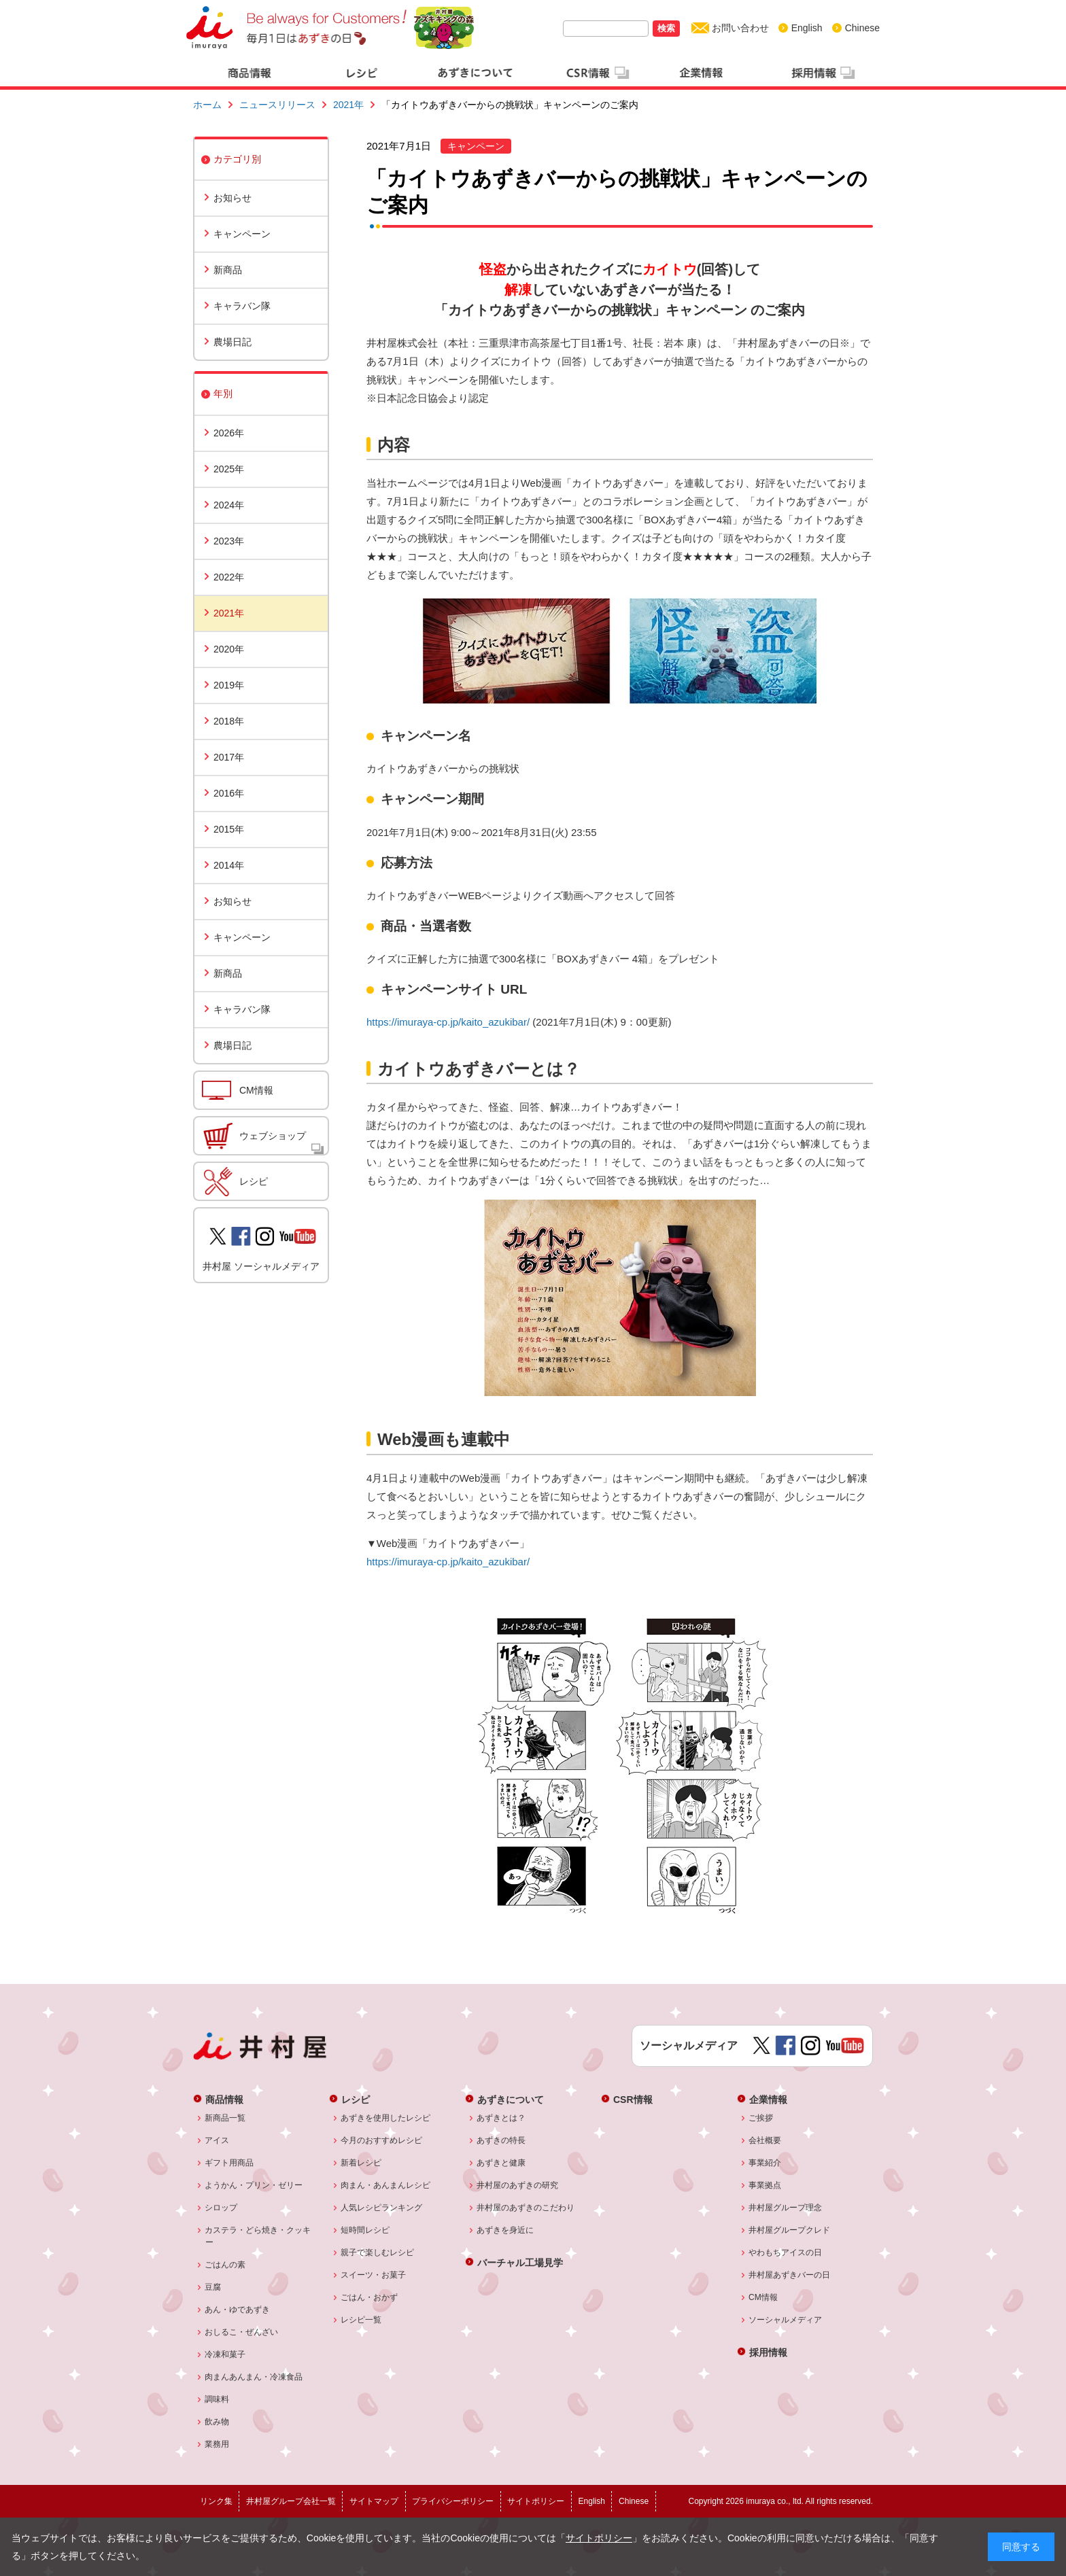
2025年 (228, 469)
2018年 (228, 721)
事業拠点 (765, 2185)
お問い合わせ (740, 27)
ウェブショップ (272, 1135)
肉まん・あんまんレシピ (385, 2185)
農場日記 (232, 341)
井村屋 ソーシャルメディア (261, 1266)
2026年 (228, 433)
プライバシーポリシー (453, 2501)
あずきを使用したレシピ (385, 2118)
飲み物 (217, 2421)
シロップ (221, 2207)
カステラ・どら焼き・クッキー (258, 2236)
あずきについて (510, 2099)
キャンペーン (242, 233)
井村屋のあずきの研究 (517, 2185)
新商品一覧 (225, 2118)
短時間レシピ (365, 2230)
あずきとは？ (501, 2118)
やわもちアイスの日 (785, 2252)
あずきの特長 (501, 2140)
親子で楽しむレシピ (377, 2252)
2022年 (228, 577)
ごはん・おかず (369, 2297)
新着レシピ (361, 2163)
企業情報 (768, 2099)
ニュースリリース (277, 104)
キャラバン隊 (242, 305)
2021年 (348, 104)
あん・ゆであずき (237, 2309)
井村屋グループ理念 (785, 2207)
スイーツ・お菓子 (373, 2275)
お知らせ (232, 197)
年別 (223, 393)
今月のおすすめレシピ (381, 2140)
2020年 (228, 649)
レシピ (253, 1181)
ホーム (207, 104)
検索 (666, 28)
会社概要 (765, 2140)
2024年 (228, 505)
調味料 (217, 2399)
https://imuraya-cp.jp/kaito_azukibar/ (448, 1022)
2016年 (228, 793)
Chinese (862, 27)
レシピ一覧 (361, 2320)
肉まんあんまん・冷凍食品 (254, 2377)
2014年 (228, 865)
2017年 (228, 757)
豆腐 (213, 2287)
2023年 (228, 541)
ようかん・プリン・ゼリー (254, 2185)
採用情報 (768, 2352)
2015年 (228, 829)
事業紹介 (765, 2163)
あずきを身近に (505, 2230)
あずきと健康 (501, 2163)
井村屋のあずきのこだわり (525, 2207)
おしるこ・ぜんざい (241, 2332)
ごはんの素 (225, 2264)
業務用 (217, 2444)
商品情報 (224, 2099)
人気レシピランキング (381, 2207)
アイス (217, 2140)
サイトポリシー (599, 2538)
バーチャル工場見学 (520, 2262)
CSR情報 (633, 2099)
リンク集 (216, 2501)
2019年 (228, 685)
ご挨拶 (761, 2118)
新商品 (227, 269)
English (807, 27)
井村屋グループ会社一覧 (291, 2501)
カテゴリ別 (237, 159)
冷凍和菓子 (225, 2354)
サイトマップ (373, 2501)
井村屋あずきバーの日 (789, 2275)
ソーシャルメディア (785, 2320)
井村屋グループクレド (789, 2230)
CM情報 (256, 1090)
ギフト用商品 (229, 2163)
